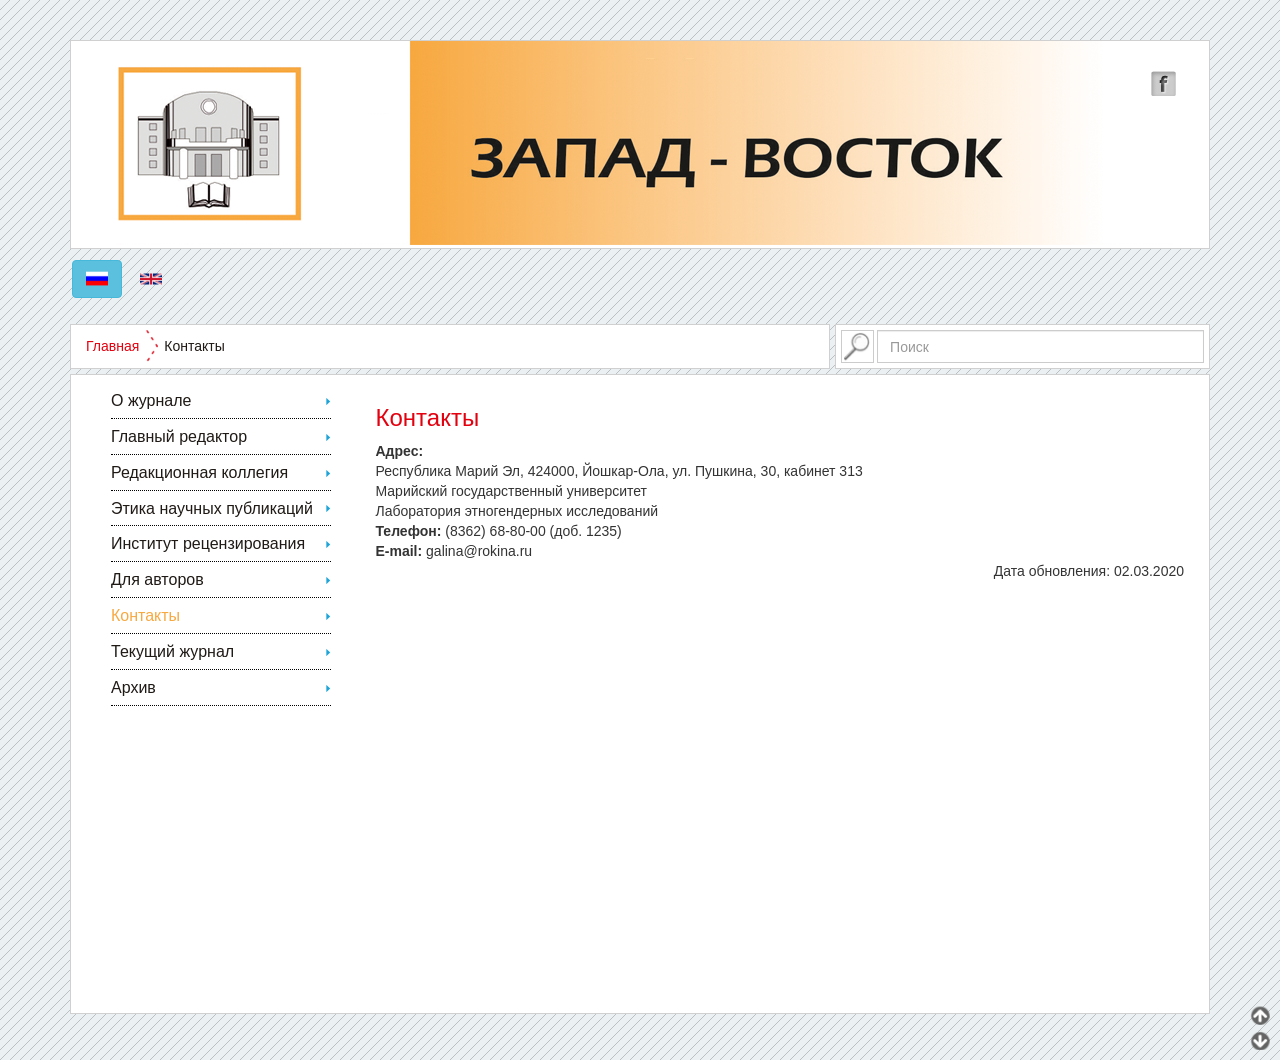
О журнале (151, 400)
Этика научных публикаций (212, 508)
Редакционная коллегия (199, 472)
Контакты (145, 615)
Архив (133, 687)
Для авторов (157, 579)
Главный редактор (179, 436)
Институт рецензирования (208, 543)
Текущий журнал (172, 651)
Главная (112, 346)
